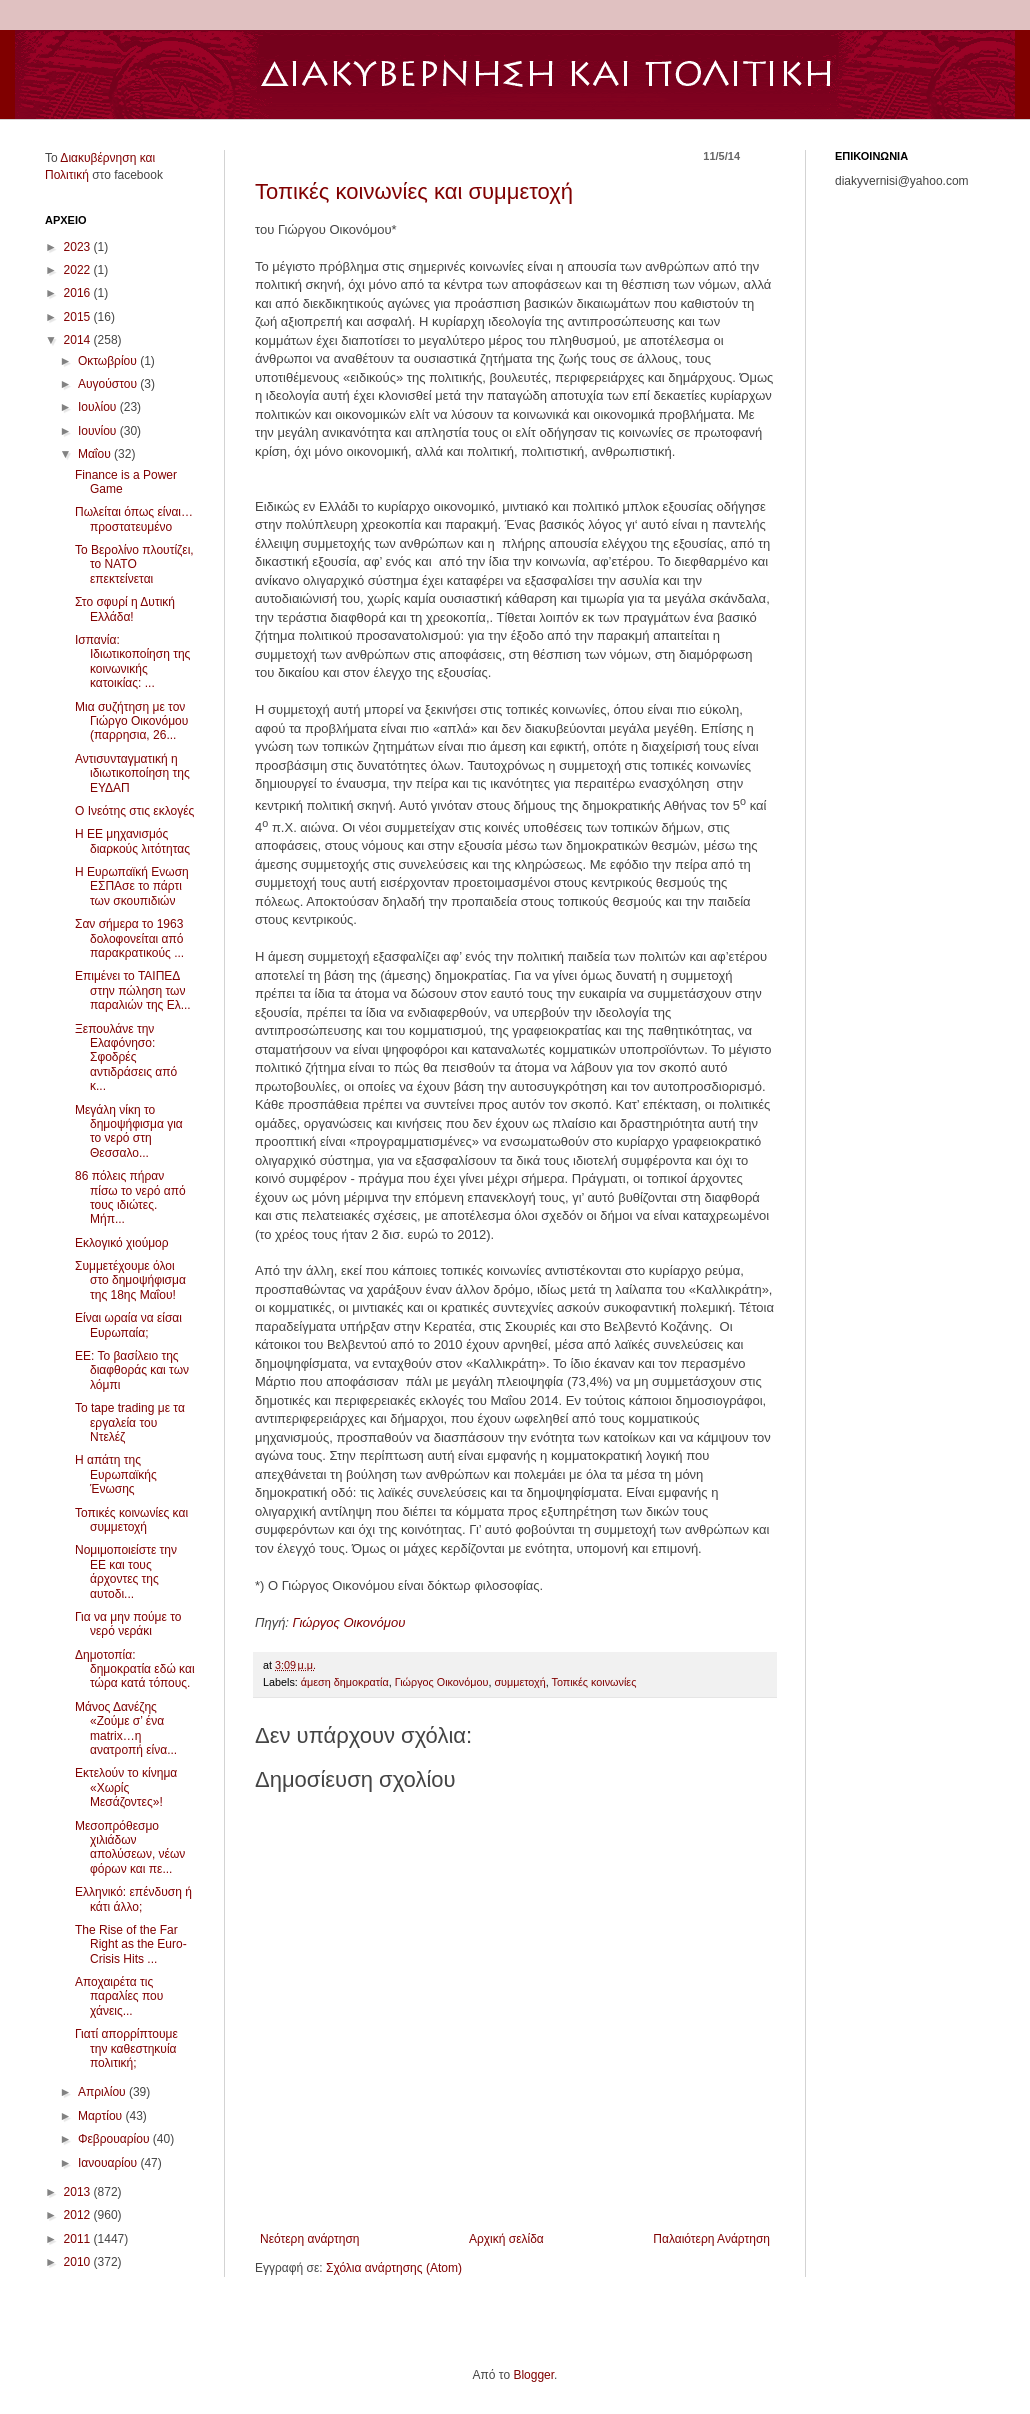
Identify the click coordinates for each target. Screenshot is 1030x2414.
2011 (79, 2239)
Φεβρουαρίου (115, 2139)
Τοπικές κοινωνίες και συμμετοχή (414, 191)
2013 (79, 2192)
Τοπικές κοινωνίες (594, 1682)
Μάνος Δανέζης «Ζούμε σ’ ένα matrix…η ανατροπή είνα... (126, 1728)
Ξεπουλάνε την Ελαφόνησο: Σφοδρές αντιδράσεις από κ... (126, 1058)
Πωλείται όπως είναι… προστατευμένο (134, 519)
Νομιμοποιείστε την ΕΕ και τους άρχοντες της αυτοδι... (126, 1571)
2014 (79, 340)
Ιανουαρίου (109, 2163)
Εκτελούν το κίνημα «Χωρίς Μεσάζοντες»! (126, 1787)
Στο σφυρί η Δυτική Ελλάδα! (125, 609)
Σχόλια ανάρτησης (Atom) (394, 2268)
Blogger (533, 2375)
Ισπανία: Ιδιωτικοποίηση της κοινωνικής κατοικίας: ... (132, 661)
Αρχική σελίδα (506, 2239)
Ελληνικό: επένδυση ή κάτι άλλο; (133, 1899)
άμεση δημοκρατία (345, 1682)
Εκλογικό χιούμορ (122, 1243)
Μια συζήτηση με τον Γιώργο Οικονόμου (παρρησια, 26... (131, 721)
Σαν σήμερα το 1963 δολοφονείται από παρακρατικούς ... (129, 938)
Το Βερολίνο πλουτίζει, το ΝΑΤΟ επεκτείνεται (134, 564)
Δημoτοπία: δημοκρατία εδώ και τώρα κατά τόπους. (135, 1669)
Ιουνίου (99, 431)
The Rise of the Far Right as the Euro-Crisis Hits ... (131, 1944)
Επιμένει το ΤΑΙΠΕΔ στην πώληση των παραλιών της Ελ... (133, 990)
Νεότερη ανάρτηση (309, 2239)
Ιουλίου (99, 407)
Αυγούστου (109, 384)
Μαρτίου (102, 2116)
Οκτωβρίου (109, 361)
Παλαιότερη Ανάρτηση (711, 2239)
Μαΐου (96, 454)
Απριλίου (103, 2092)
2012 (79, 2215)
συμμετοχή (519, 1682)
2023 (79, 247)
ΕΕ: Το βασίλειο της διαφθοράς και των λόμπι (132, 1370)
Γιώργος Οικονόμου (349, 1622)
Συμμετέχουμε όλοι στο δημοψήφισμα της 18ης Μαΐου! (130, 1280)
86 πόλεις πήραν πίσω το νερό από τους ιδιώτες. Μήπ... (130, 1197)
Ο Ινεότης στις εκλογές (134, 811)
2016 (79, 293)
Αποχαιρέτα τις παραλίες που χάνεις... (119, 1996)
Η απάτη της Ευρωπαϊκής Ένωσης (116, 1474)
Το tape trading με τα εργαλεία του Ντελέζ (130, 1422)
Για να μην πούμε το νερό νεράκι (128, 1624)
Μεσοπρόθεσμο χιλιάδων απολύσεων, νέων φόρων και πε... (130, 1847)
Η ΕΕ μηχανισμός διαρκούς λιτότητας (132, 841)
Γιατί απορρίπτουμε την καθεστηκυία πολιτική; (126, 2048)
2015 (79, 317)
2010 (79, 2262)
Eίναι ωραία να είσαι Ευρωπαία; (128, 1325)
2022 (79, 270)
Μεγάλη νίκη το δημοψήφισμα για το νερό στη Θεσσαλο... (129, 1131)
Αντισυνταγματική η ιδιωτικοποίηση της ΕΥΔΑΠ (132, 773)
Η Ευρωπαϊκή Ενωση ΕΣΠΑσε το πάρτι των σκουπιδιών (132, 886)
